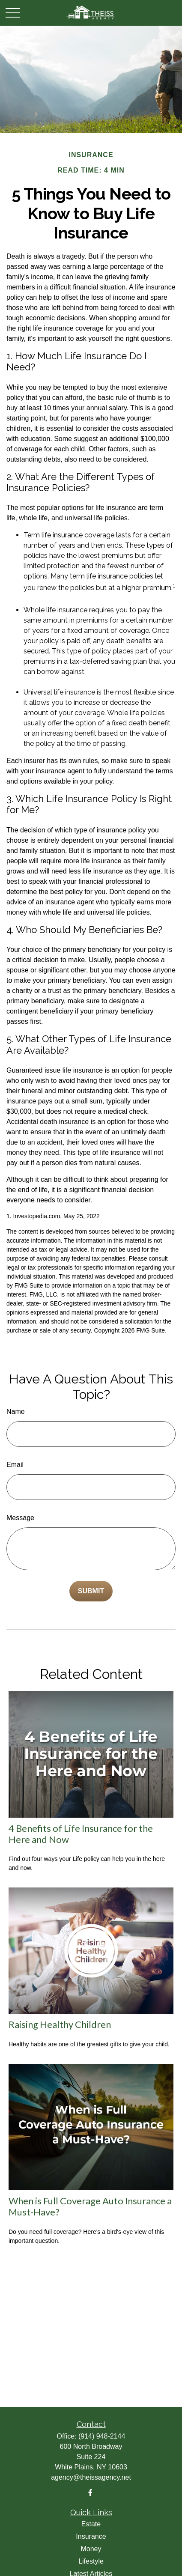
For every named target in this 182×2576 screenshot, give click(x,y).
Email (15, 1464)
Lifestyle (91, 2561)
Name (15, 1411)
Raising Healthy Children (60, 2024)
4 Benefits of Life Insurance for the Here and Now (81, 1833)
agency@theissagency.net (91, 2477)
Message (20, 1517)
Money (91, 2548)
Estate (91, 2524)
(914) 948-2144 (101, 2436)
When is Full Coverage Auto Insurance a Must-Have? (90, 2206)
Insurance (91, 2536)
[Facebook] (90, 2492)
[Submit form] (91, 1591)
